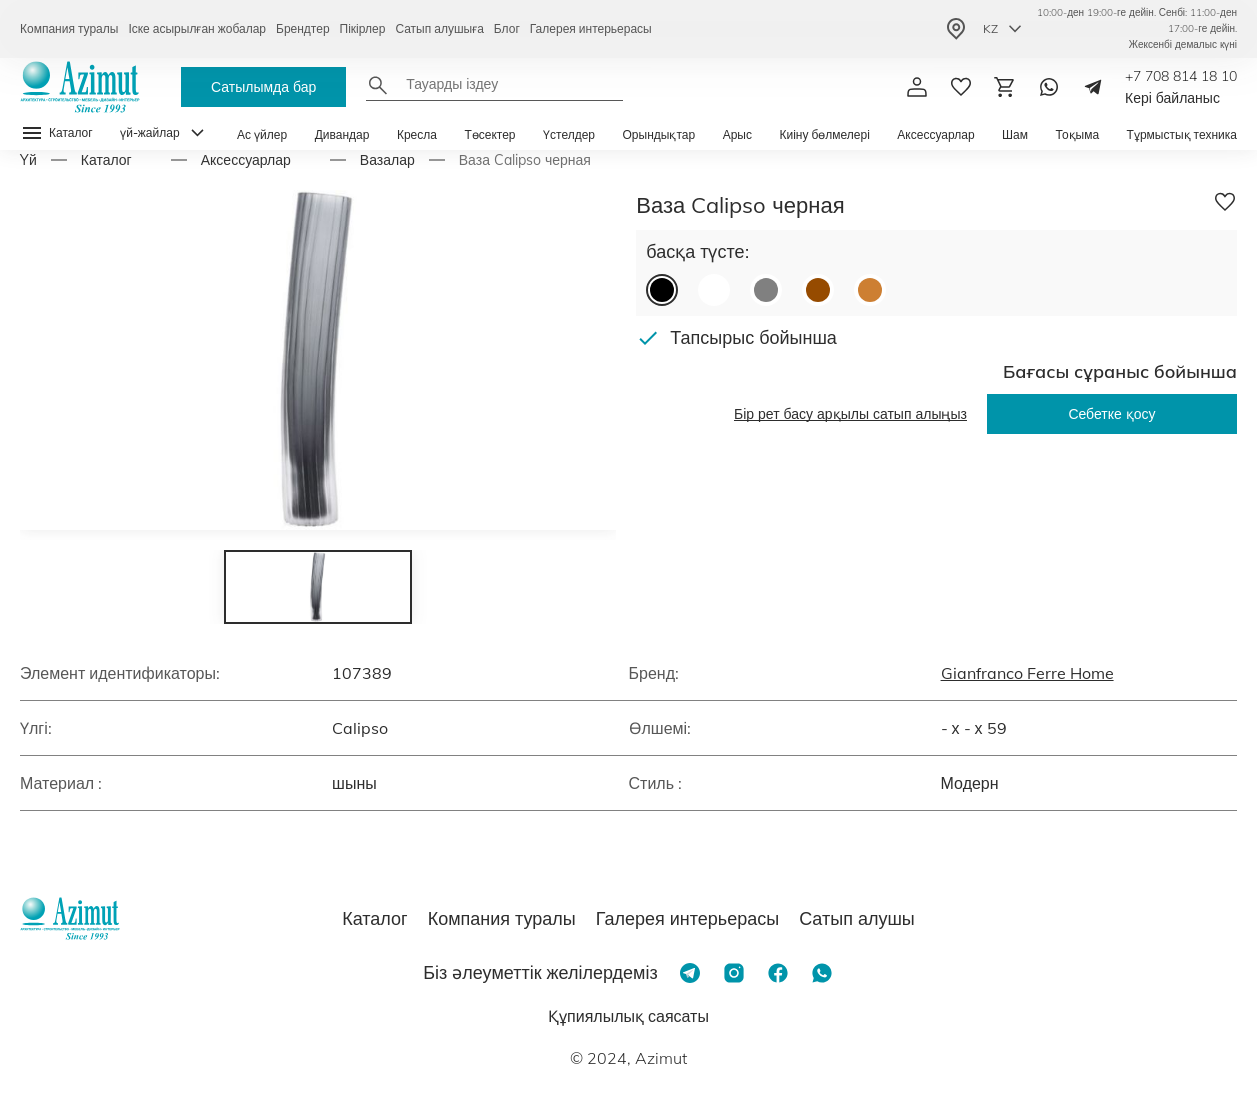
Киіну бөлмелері (824, 134)
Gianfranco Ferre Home (1027, 673)
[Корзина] (1005, 87)
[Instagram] (734, 973)
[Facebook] (778, 973)
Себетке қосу (1111, 414)
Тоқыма (1077, 134)
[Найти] (378, 85)
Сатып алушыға (439, 28)
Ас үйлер (262, 134)
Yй (28, 160)
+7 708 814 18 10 (1181, 76)
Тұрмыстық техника (1182, 134)
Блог (507, 28)
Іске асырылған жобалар (197, 28)
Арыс (737, 134)
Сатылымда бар (263, 87)
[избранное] (961, 87)
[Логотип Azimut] (80, 87)
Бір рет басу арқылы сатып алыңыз (850, 414)
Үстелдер (569, 134)
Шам (1015, 134)
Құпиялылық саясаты (628, 1016)
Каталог (106, 160)
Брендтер (303, 28)
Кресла (417, 134)
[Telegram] (1093, 87)
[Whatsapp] (1049, 87)
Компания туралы (69, 28)
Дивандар (342, 134)
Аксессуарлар (935, 134)
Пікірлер (363, 28)
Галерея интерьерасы (591, 28)
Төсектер (489, 134)
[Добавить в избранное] (1225, 202)
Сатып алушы (857, 918)
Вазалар (387, 160)
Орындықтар (659, 134)
